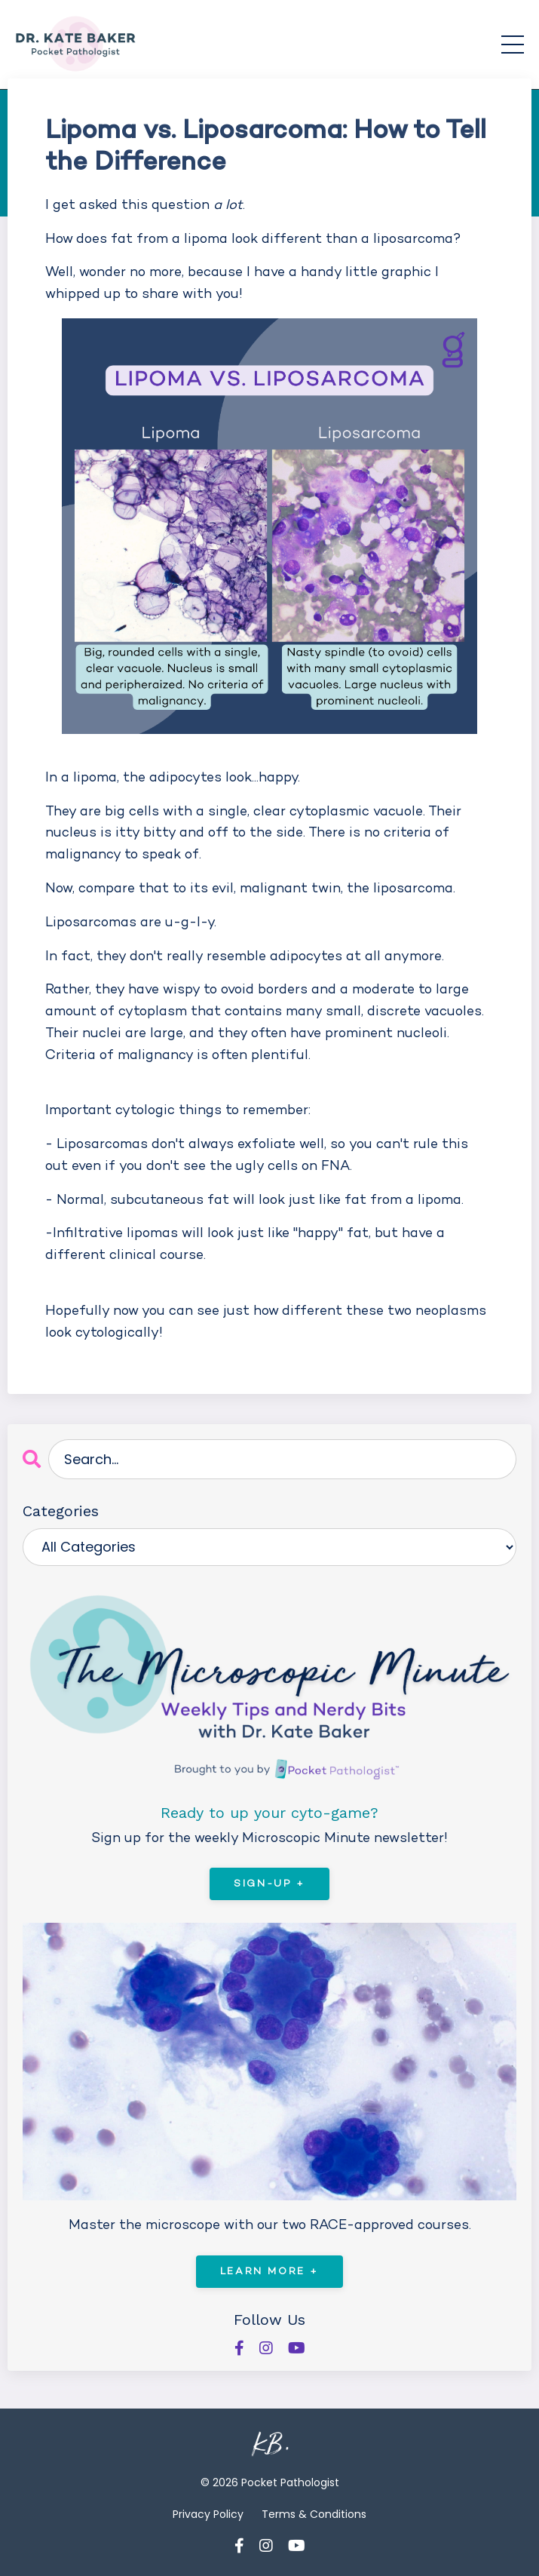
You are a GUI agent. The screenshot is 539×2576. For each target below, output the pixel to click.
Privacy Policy (208, 2514)
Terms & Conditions (314, 2514)
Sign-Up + (269, 1884)
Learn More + (269, 2272)
